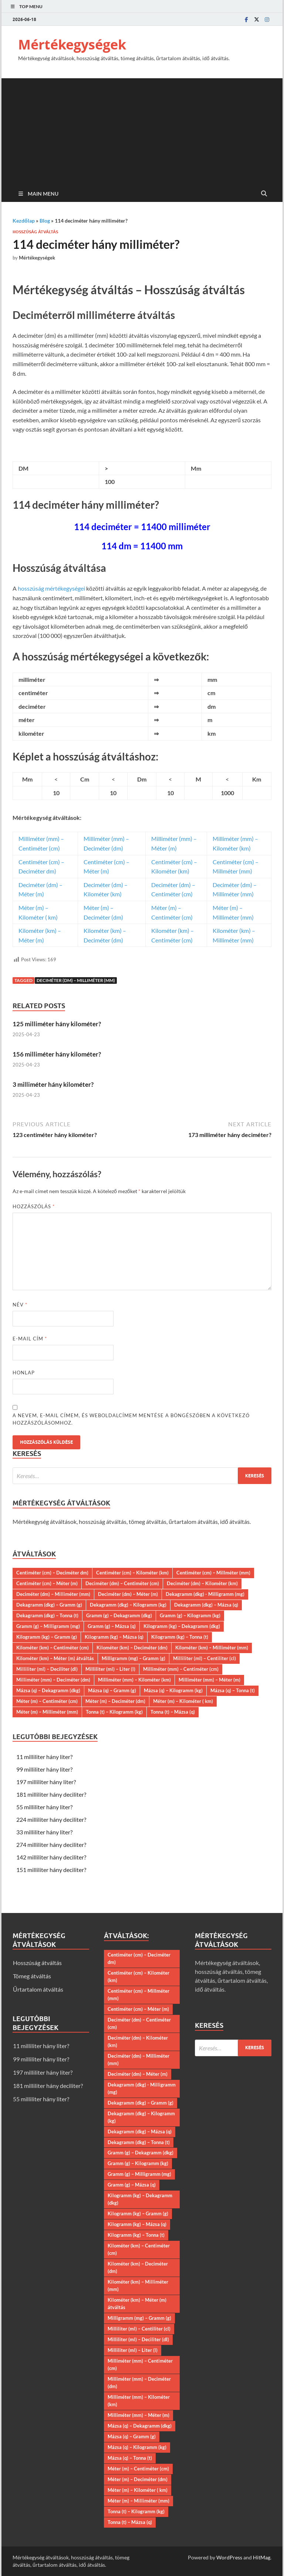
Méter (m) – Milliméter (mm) (47, 1712)
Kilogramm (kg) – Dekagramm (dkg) (181, 1626)
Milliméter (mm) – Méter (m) (209, 1680)
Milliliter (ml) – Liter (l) (110, 1669)
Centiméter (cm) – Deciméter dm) (52, 1573)
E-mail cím (30, 1339)
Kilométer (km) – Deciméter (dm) (132, 1648)
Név (20, 1305)
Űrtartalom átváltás (38, 1989)
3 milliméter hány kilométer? (53, 1084)
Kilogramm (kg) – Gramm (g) (46, 1637)
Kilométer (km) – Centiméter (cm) (52, 1648)
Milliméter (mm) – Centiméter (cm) (181, 1669)
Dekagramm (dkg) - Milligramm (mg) (205, 1594)
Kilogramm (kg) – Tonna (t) (179, 1637)
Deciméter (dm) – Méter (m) (128, 1594)
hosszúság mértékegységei (51, 588)
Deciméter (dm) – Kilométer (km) (202, 1583)
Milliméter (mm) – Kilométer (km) (134, 1680)
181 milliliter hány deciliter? (51, 1794)
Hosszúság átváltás (35, 231)
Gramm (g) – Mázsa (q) (112, 1626)
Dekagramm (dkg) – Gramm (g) (49, 1605)
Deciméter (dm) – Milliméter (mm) (76, 980)
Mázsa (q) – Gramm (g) (112, 1690)
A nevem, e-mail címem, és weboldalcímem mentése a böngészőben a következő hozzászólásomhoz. (131, 1419)
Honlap (24, 1372)
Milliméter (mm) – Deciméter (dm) (53, 1680)
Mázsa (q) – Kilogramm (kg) (173, 1690)
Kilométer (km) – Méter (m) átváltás (55, 1658)
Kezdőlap (24, 220)
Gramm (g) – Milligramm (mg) (48, 1626)
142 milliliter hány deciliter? (51, 1857)
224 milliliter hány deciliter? (51, 1819)
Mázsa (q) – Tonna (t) (232, 1690)
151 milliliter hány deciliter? (51, 1869)
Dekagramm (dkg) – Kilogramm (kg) (128, 1605)
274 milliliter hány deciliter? (51, 1844)
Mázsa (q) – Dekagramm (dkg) (48, 1690)
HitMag (261, 2557)
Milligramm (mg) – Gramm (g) (133, 1658)
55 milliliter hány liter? (44, 1806)
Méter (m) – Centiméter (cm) (47, 1701)
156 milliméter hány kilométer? (57, 1054)
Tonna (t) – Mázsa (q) (173, 1712)
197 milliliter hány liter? (46, 1781)
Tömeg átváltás (32, 1975)
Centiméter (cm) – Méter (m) (47, 1583)
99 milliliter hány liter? (44, 1769)
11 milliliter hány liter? (44, 1756)
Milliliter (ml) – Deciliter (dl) (47, 1669)
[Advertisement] (142, 130)
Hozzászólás (34, 1206)
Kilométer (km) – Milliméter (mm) (211, 1648)
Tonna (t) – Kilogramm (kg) (114, 1712)
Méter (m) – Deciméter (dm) (115, 1701)
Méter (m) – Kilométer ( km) (183, 1701)
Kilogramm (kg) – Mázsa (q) (114, 1637)
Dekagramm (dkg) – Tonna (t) (47, 1615)
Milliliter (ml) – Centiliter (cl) (204, 1658)
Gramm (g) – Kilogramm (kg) (190, 1615)
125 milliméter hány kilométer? (57, 1024)
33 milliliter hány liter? (44, 1831)
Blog (45, 220)
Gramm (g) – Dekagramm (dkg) (119, 1615)
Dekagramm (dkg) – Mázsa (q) (206, 1605)
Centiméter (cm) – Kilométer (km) (132, 1573)
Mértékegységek (72, 44)
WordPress (229, 2557)
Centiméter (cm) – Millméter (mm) (213, 1573)
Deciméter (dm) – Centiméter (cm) (122, 1583)
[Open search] (264, 193)
